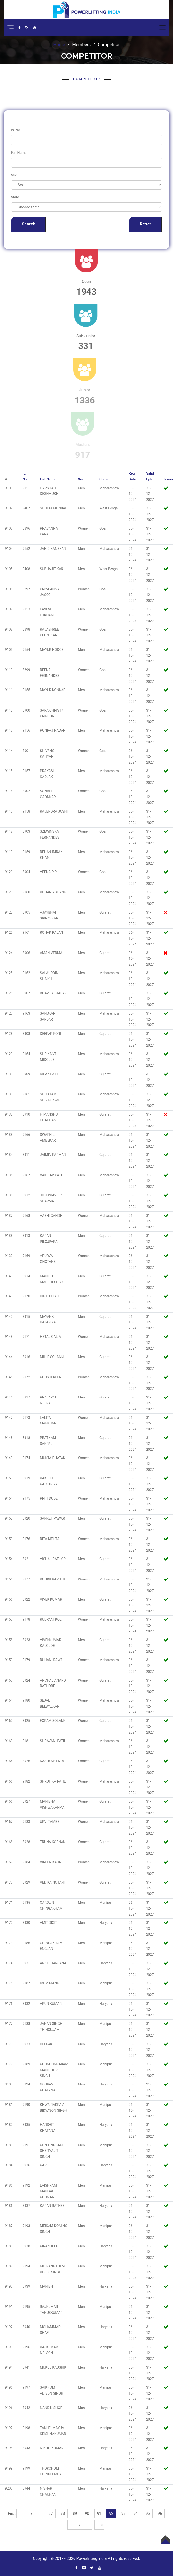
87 (51, 2513)
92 (111, 2513)
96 (160, 2513)
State (15, 197)
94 (135, 2513)
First (12, 2513)
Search (29, 224)
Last (99, 2525)
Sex (14, 175)
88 (63, 2513)
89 (75, 2513)
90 (87, 2513)
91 (99, 2513)
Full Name (18, 153)
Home (59, 44)
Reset (145, 224)
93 (123, 2513)
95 (148, 2513)
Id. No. (16, 130)
